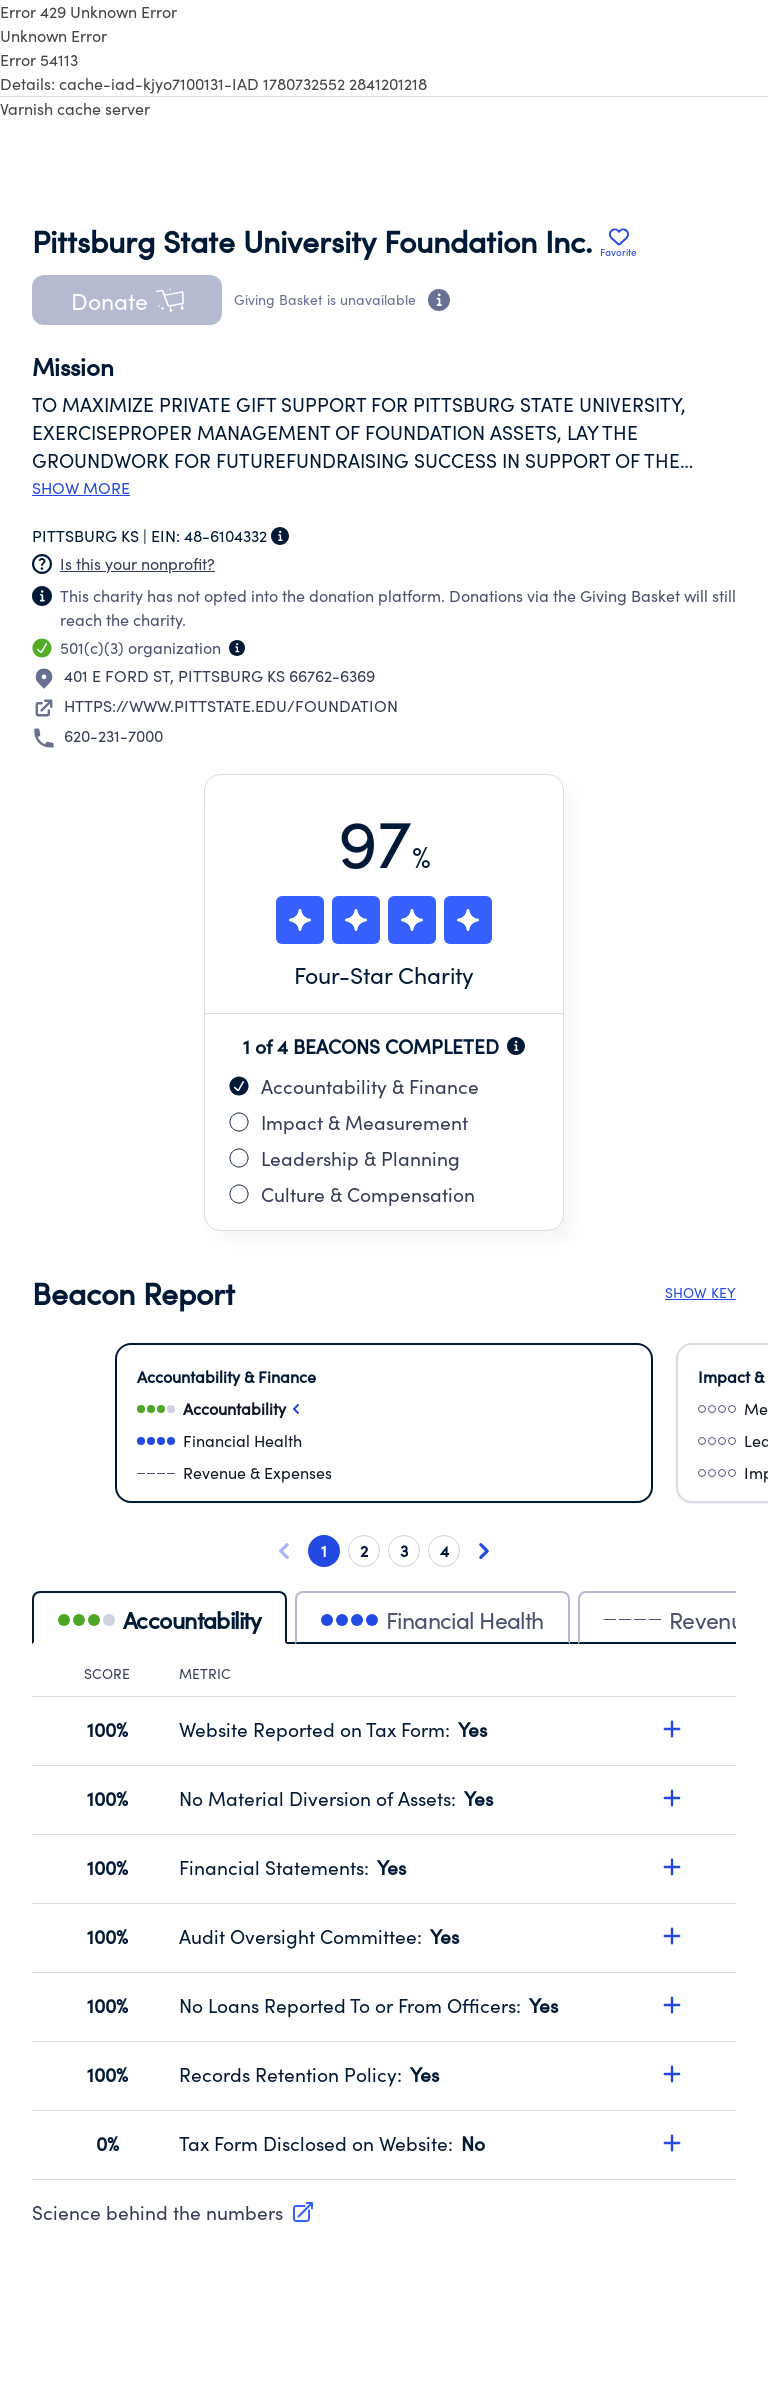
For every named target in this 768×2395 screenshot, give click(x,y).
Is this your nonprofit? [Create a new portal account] (137, 563)
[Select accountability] (384, 1409)
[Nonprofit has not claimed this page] (42, 564)
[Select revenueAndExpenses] (384, 1473)
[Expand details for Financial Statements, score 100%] (672, 1867)
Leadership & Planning (344, 1158)
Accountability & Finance (354, 1086)
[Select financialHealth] (384, 1441)
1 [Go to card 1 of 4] (324, 1550)
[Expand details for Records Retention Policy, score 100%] (672, 2074)
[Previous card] (284, 1551)
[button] (127, 300)
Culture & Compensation (352, 1194)
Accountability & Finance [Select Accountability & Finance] (226, 1376)
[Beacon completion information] (516, 1046)
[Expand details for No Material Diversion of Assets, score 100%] (672, 1798)
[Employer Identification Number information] (280, 536)
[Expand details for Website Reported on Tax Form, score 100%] (672, 1729)
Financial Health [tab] (432, 1619)
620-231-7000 (113, 735)
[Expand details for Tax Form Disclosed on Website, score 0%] (672, 2143)
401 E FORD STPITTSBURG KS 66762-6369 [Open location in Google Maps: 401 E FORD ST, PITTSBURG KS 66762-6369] (219, 675)
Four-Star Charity (384, 974)
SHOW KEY (700, 1292)
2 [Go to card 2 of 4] (364, 1550)
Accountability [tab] (159, 1619)
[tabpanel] (384, 1922)
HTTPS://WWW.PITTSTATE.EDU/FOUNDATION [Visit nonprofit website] (231, 705)
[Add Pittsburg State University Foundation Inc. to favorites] (618, 242)
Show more (81, 488)
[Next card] (484, 1551)
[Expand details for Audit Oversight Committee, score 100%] (672, 1936)
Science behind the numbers (173, 2212)
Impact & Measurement (348, 1122)
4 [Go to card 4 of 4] (444, 1550)
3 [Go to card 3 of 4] (404, 1550)
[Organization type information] (237, 648)
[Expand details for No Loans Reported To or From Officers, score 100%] (672, 2005)
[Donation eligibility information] (439, 300)
